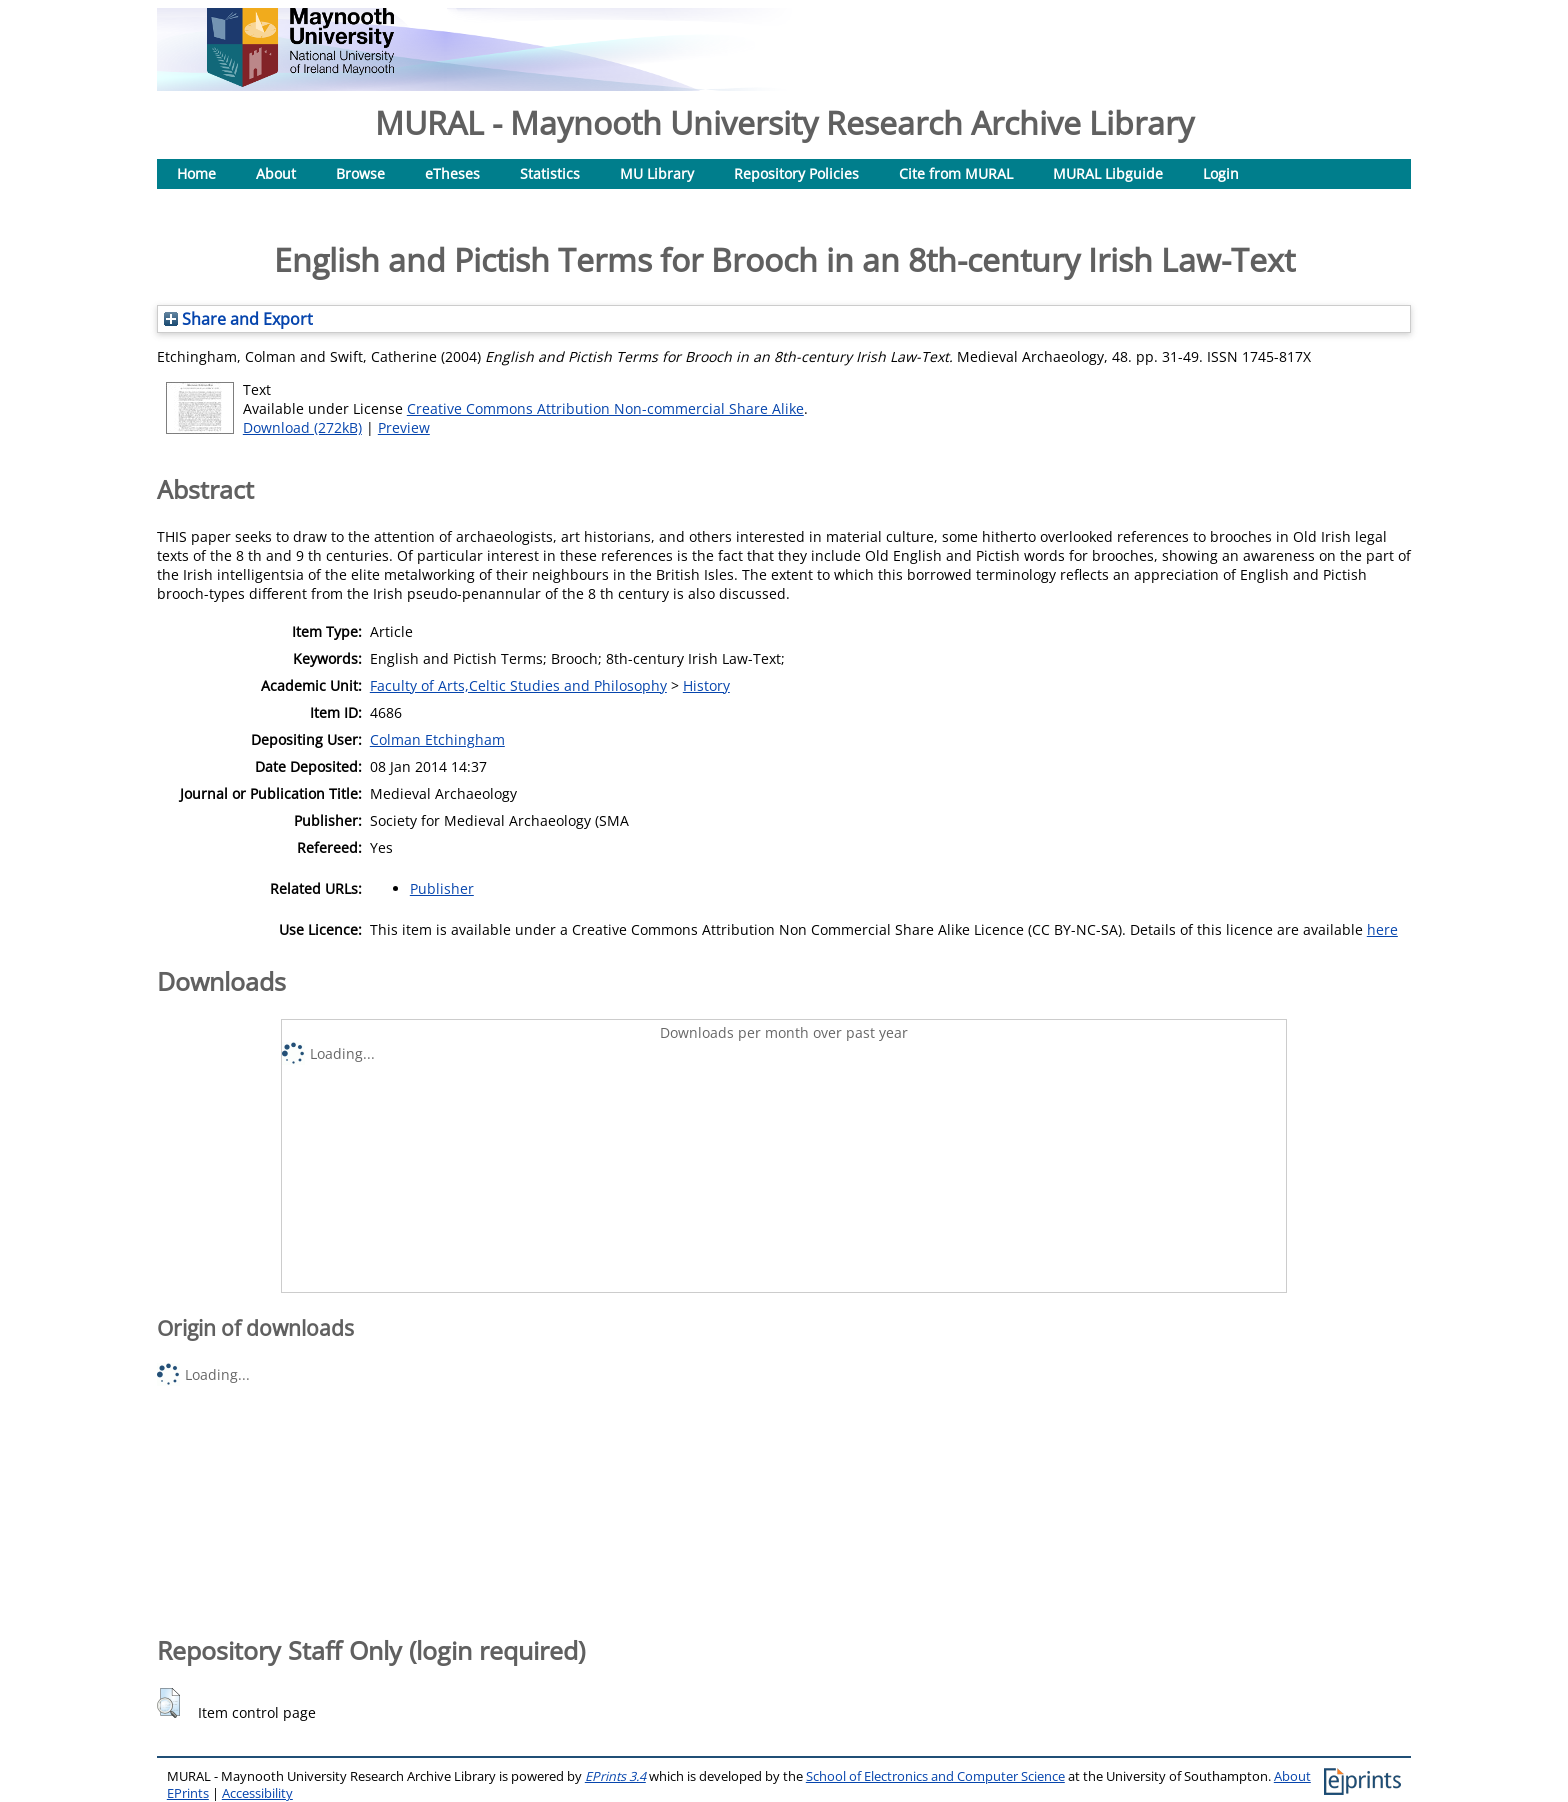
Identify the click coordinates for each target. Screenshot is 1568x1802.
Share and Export (238, 319)
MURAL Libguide (1108, 173)
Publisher (442, 888)
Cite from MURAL (956, 173)
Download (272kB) (302, 427)
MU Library (657, 173)
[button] (168, 1703)
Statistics (550, 173)
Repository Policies (796, 173)
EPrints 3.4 (615, 1776)
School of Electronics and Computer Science (935, 1776)
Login (1221, 173)
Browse (360, 173)
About (276, 173)
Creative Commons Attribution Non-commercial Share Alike (605, 408)
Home (196, 173)
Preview (404, 427)
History (706, 685)
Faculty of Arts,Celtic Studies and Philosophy (518, 685)
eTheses (452, 173)
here (1382, 929)
